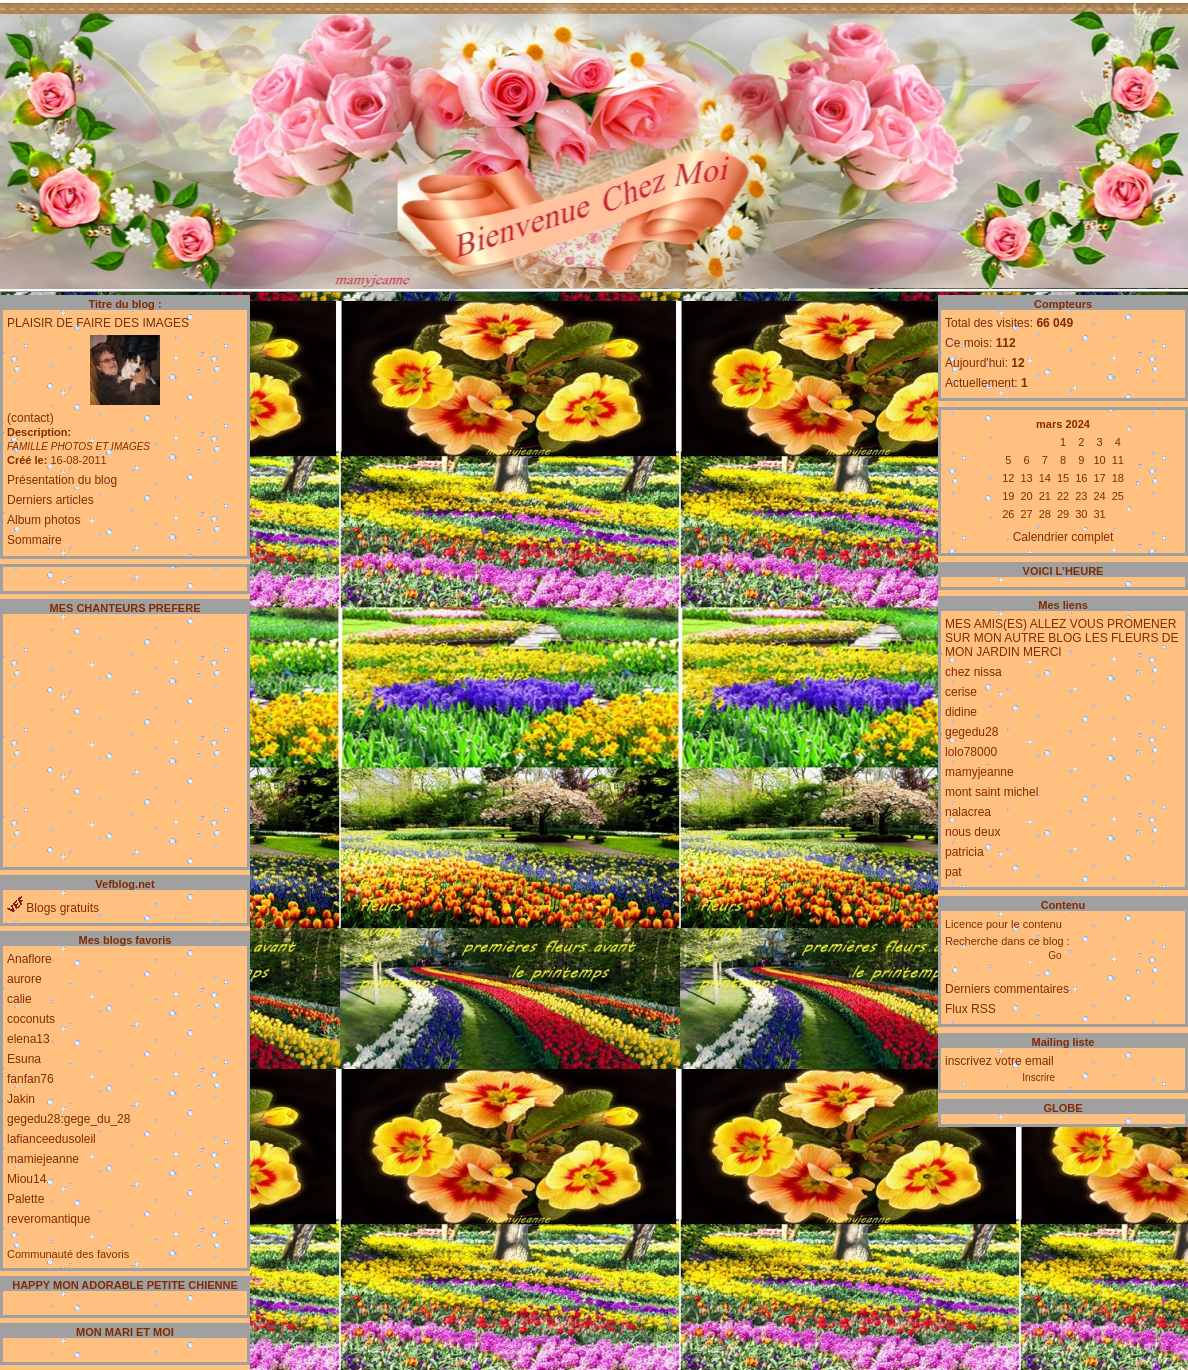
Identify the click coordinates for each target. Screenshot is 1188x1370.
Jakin (21, 1099)
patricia (964, 852)
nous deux (972, 832)
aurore (24, 979)
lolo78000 (971, 752)
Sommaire (34, 540)
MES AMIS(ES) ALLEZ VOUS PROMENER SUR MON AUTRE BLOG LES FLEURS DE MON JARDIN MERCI (1061, 638)
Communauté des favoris (68, 1254)
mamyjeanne (979, 772)
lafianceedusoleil (51, 1139)
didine (961, 712)
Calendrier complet (1063, 537)
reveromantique (48, 1219)
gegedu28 (971, 732)
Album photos (43, 520)
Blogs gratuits (53, 908)
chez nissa (973, 672)
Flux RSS (970, 1009)
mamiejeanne (43, 1159)
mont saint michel (991, 792)
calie (19, 999)
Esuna (24, 1059)
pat (953, 872)
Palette (25, 1199)
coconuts (31, 1019)
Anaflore (29, 959)
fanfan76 (30, 1079)
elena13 (28, 1039)
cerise (961, 692)
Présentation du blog (62, 480)
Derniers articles (50, 500)
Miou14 (26, 1179)
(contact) (30, 418)
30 (1081, 514)
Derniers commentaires (1007, 989)
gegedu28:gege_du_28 (68, 1119)
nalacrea (968, 812)
